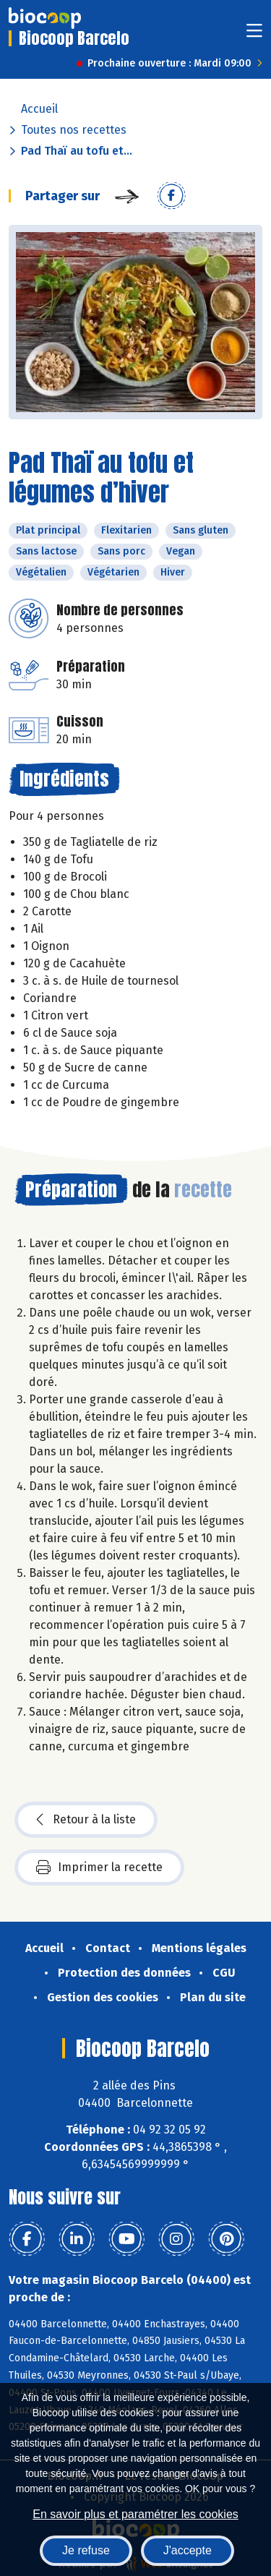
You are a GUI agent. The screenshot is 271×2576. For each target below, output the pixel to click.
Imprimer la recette (99, 1867)
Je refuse (86, 2550)
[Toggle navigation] (254, 35)
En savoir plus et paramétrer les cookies (135, 2514)
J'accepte (187, 2550)
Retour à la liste (86, 1820)
